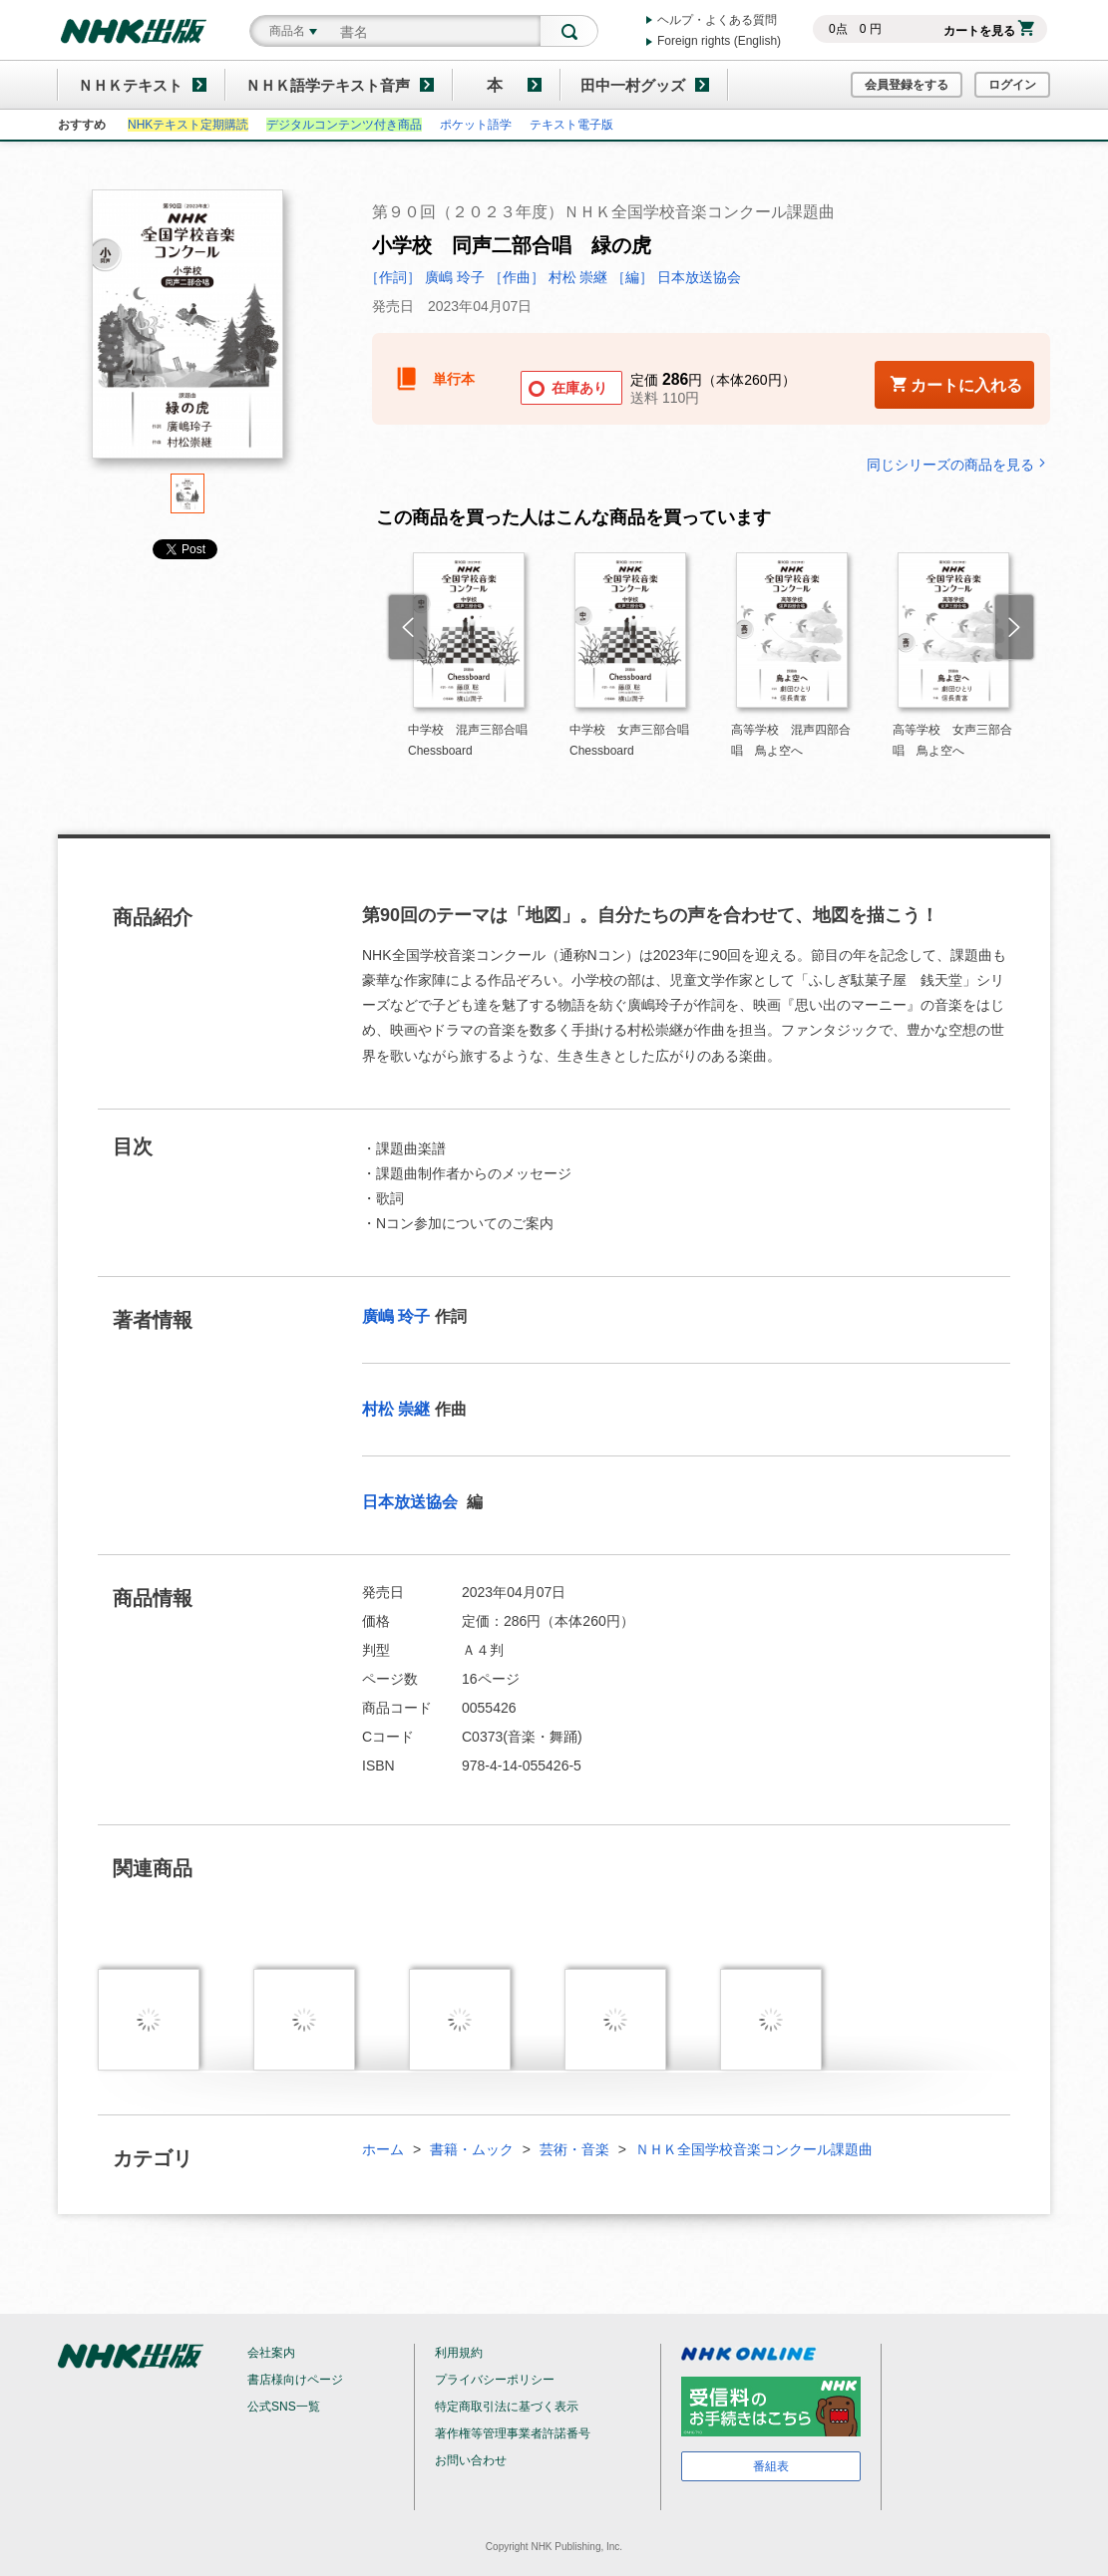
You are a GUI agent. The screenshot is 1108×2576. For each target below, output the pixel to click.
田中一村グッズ (632, 85)
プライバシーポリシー (494, 2380)
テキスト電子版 (571, 125)
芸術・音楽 (574, 2149)
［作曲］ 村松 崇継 (548, 277)
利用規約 (459, 2353)
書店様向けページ (295, 2380)
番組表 (771, 2466)
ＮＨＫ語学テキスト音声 (327, 85)
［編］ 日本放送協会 (676, 277)
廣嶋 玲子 (396, 1316)
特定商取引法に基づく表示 (506, 2407)
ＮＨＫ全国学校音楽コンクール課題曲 (754, 2149)
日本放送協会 (412, 1501)
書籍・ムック (472, 2149)
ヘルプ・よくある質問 (717, 20)
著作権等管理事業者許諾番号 (512, 2433)
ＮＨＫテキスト (130, 85)
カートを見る (988, 31)
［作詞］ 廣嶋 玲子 (425, 277)
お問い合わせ (471, 2460)
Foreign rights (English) (719, 41)
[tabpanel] (187, 331)
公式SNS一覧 (283, 2407)
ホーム (383, 2149)
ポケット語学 (476, 125)
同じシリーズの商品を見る (958, 464)
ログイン (1012, 85)
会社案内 (271, 2353)
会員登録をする (906, 85)
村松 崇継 (396, 1409)
